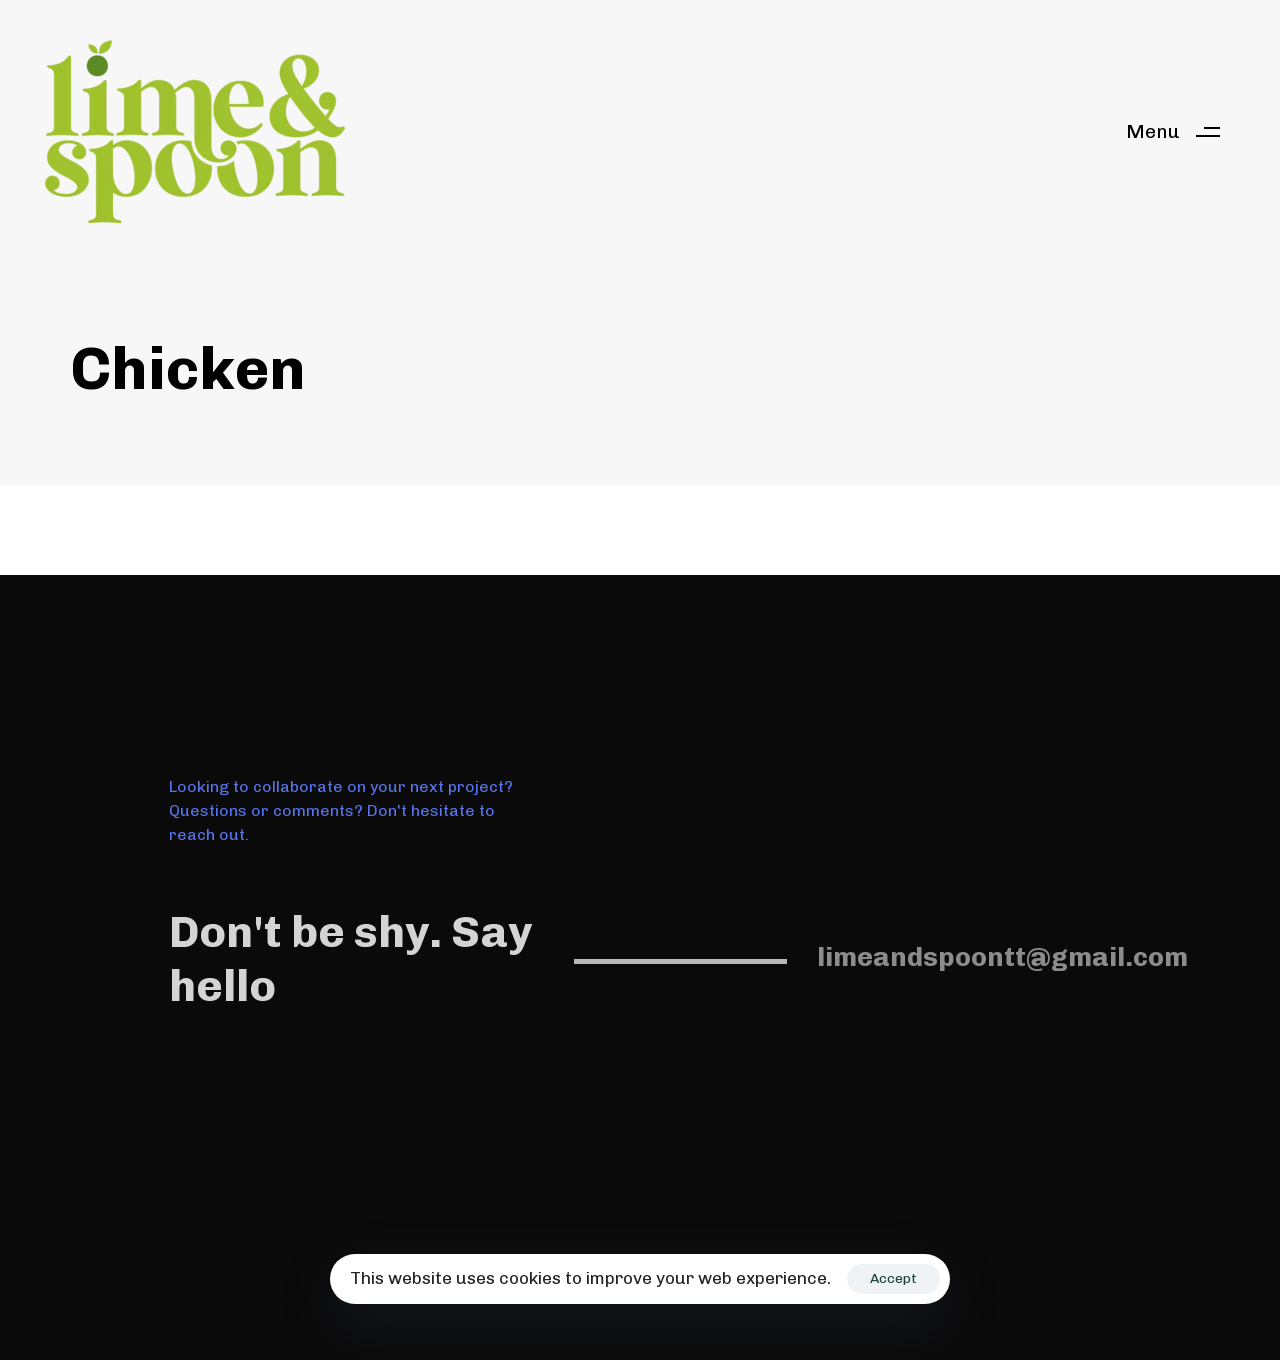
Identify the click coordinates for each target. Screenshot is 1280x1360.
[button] (1180, 131)
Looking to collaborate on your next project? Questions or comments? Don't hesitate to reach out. (341, 810)
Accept (893, 1278)
